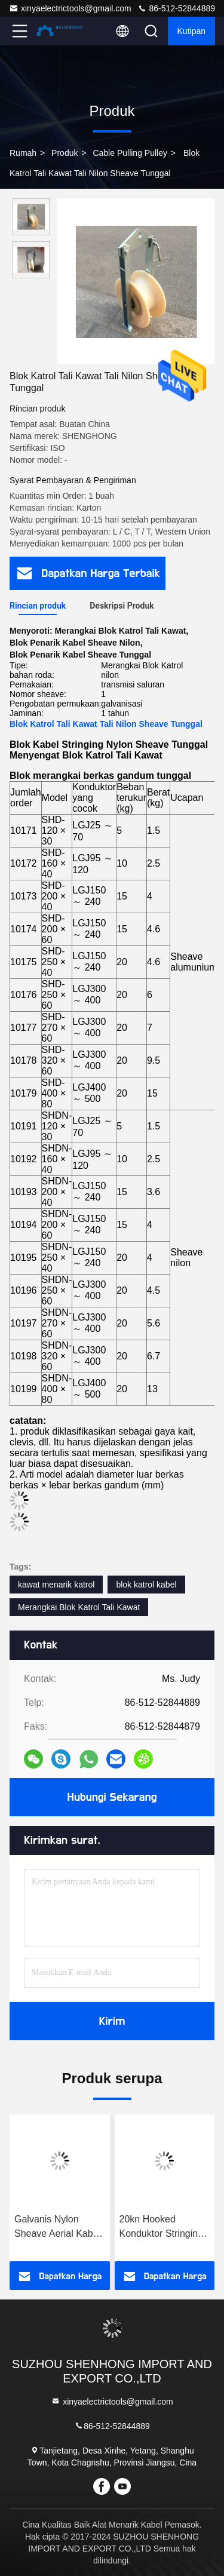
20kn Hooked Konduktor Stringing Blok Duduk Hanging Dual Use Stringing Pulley (163, 2227)
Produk (64, 153)
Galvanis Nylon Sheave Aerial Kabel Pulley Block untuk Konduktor (57, 2227)
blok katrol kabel (146, 1584)
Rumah (23, 153)
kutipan (191, 31)
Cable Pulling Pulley (130, 153)
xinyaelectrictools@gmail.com (70, 8)
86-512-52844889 (176, 8)
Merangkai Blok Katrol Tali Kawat (79, 1607)
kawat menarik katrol (56, 1584)
